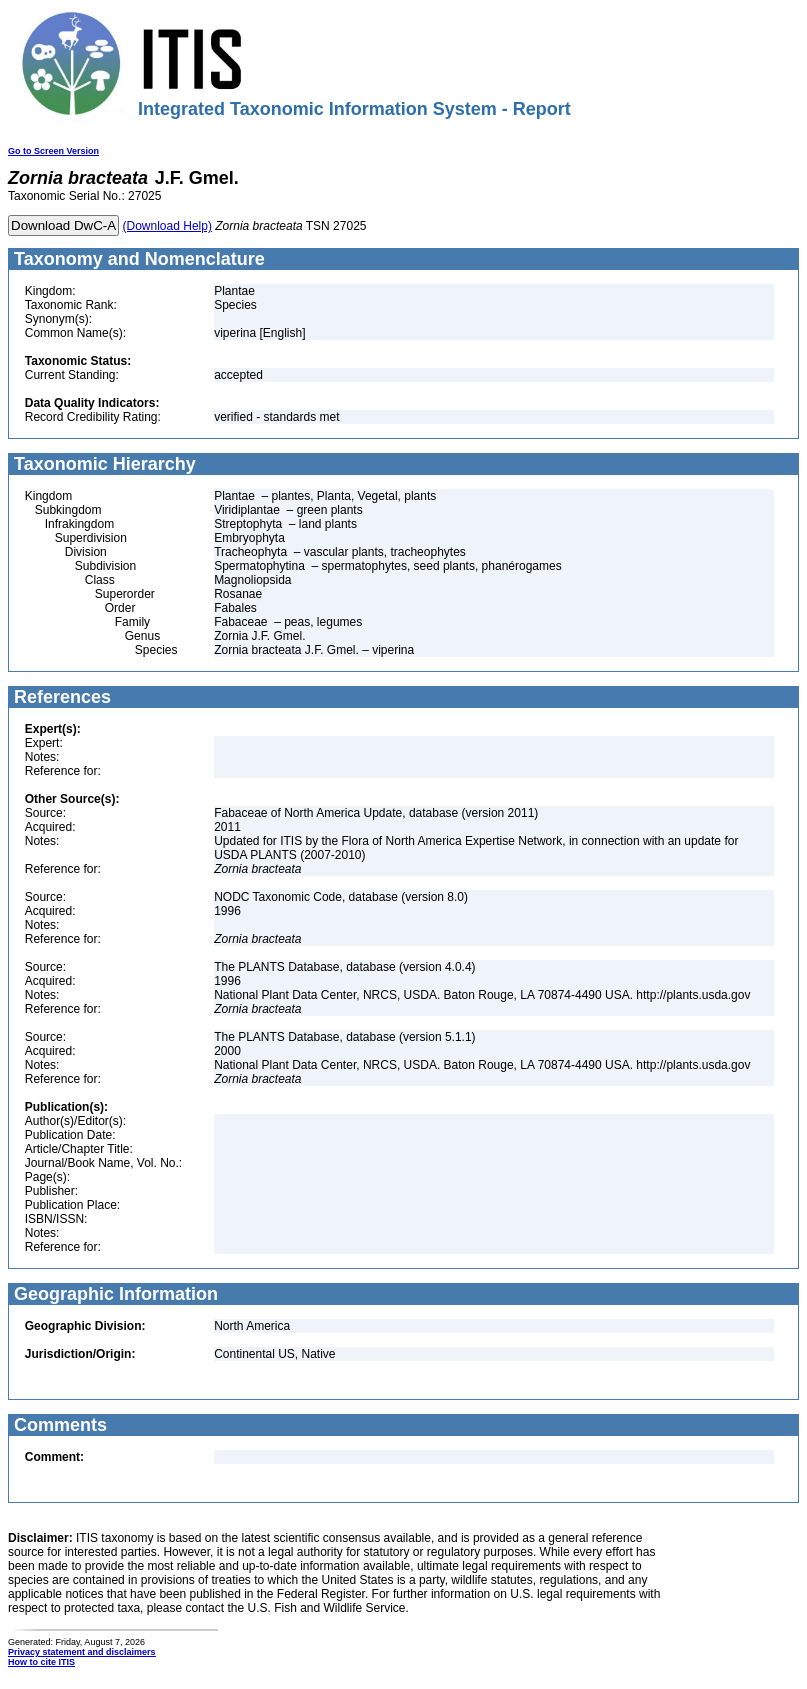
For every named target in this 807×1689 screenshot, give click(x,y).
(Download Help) (167, 226)
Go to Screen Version (53, 151)
